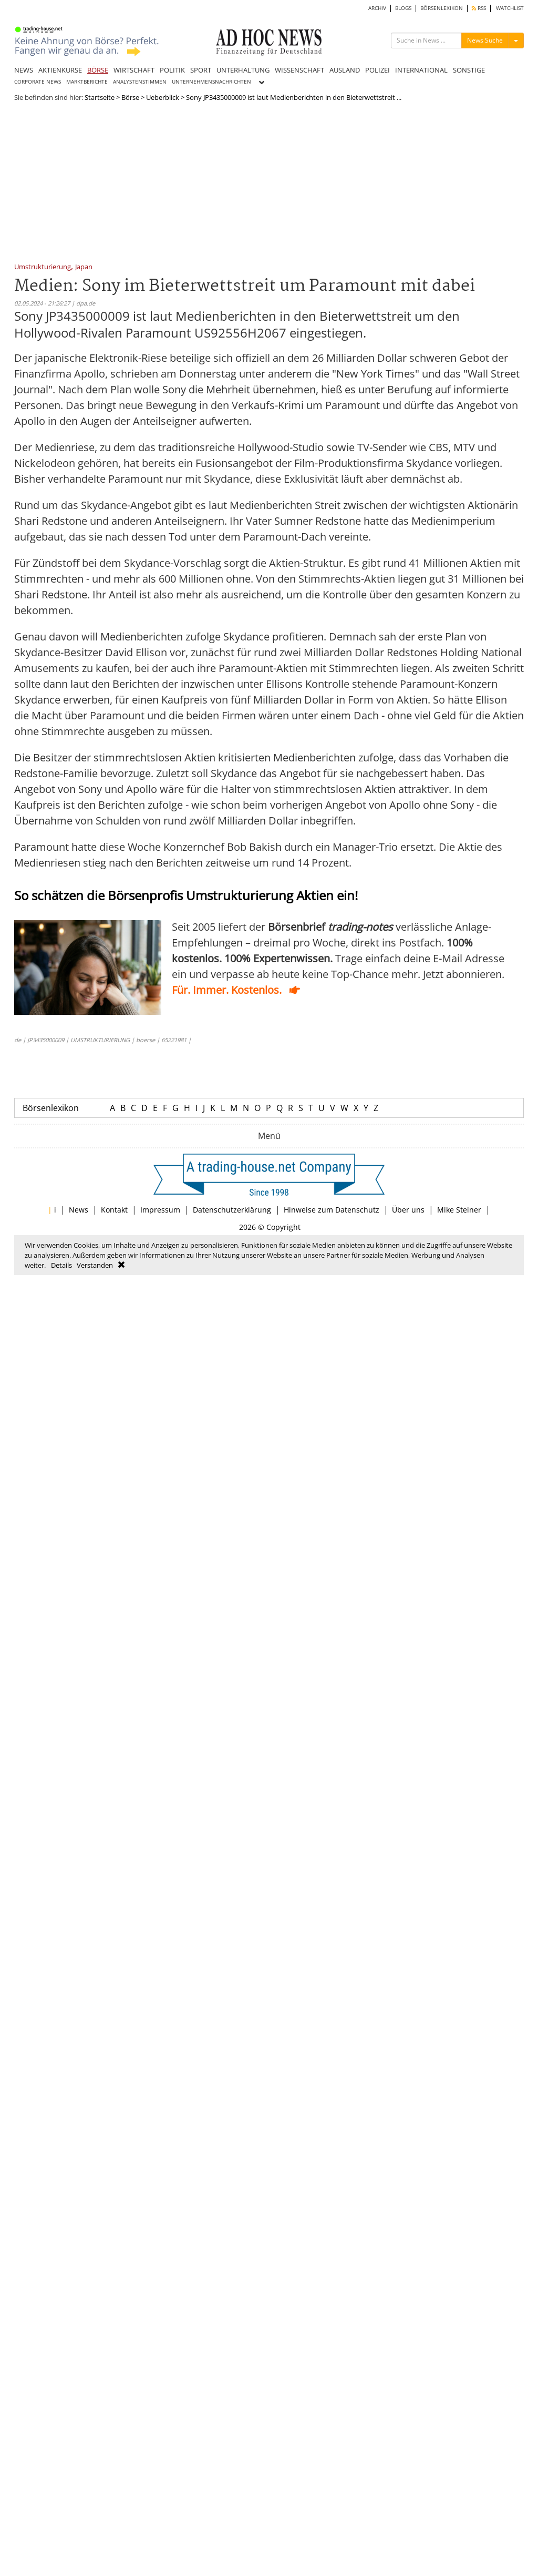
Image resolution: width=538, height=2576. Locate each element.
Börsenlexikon (51, 1108)
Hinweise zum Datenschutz (331, 1210)
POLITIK (172, 70)
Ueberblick (162, 97)
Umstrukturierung (42, 267)
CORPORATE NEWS (37, 81)
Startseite (100, 97)
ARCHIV (377, 8)
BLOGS (403, 8)
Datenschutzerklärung (232, 1210)
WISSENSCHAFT (299, 70)
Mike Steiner (459, 1210)
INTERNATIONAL (421, 70)
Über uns (408, 1210)
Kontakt (114, 1210)
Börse (130, 97)
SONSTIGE (469, 70)
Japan (83, 267)
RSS (479, 8)
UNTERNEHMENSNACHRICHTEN (211, 81)
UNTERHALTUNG (243, 70)
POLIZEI (377, 70)
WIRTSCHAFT (133, 70)
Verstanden (95, 1265)
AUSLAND (344, 70)
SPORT (200, 70)
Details (61, 1265)
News (78, 1210)
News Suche (485, 40)
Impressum (160, 1210)
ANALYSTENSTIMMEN (140, 81)
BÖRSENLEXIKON (441, 8)
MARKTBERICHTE (87, 81)
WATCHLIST (510, 8)
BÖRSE (97, 70)
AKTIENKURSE (60, 70)
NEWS (23, 70)
